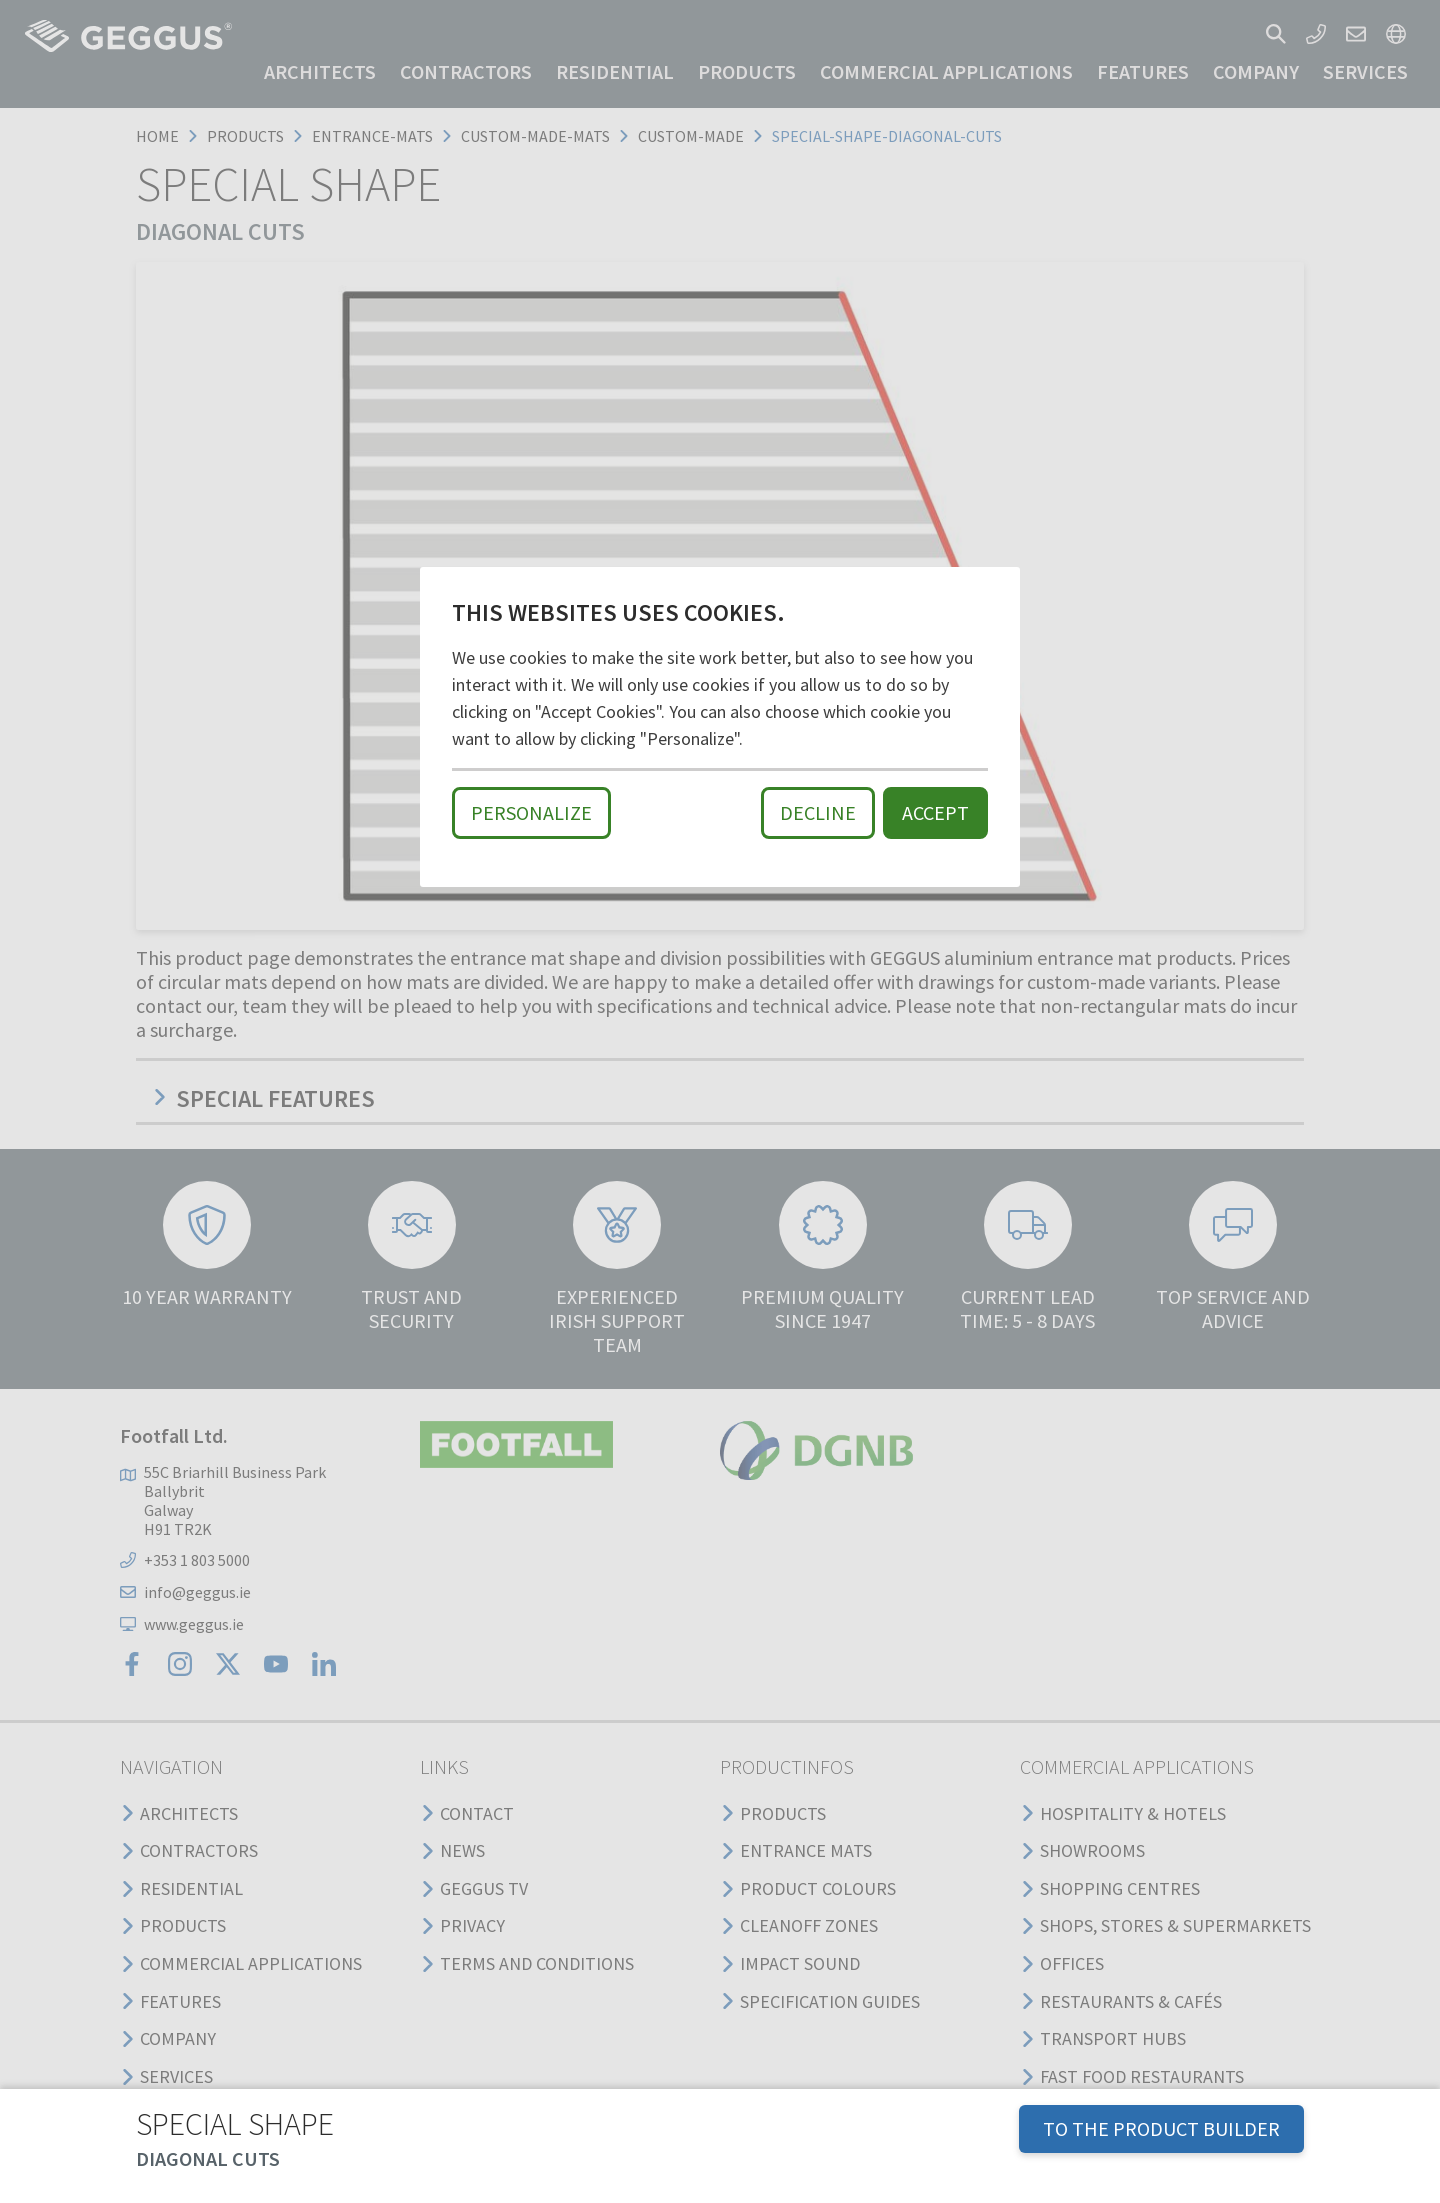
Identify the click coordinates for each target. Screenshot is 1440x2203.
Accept (935, 812)
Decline (818, 812)
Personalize (531, 812)
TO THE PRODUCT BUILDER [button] (1161, 2128)
